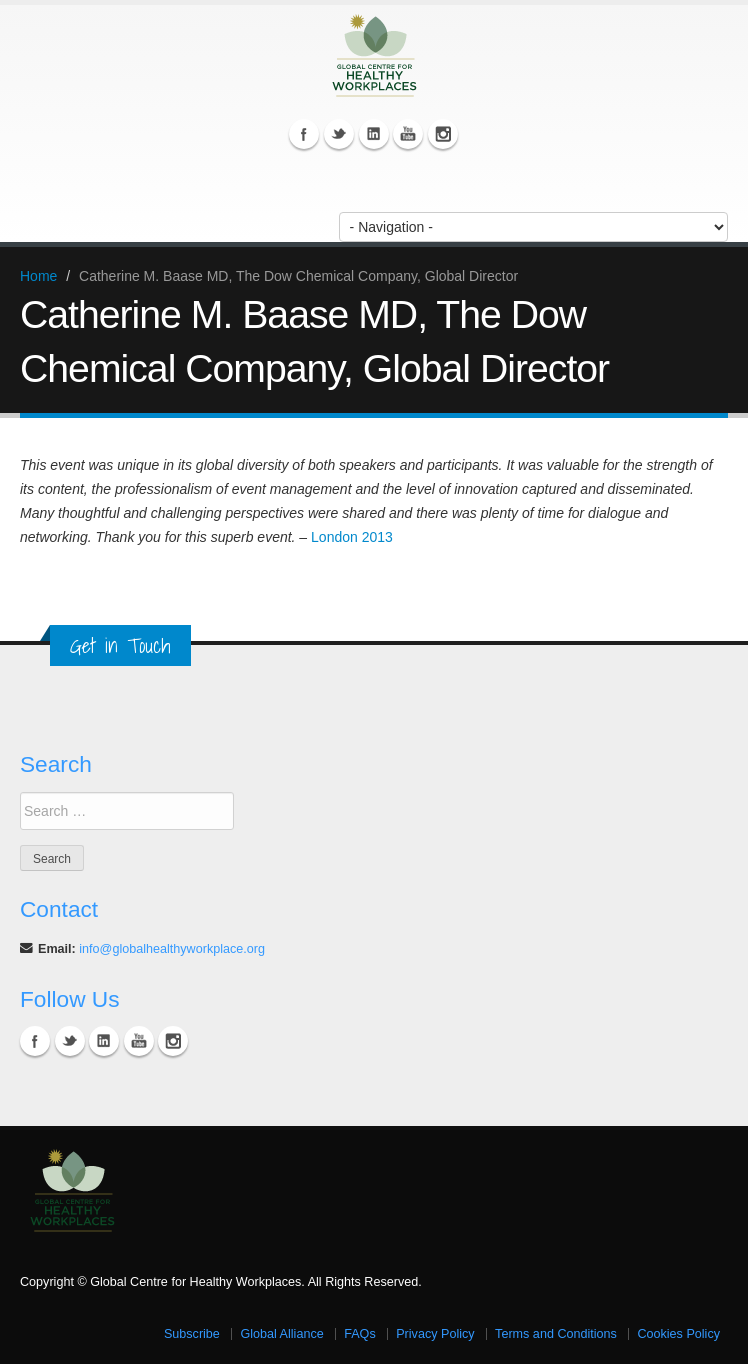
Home (38, 276)
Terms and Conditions (556, 1334)
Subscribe (192, 1334)
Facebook (304, 134)
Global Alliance (281, 1334)
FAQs (360, 1334)
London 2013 (352, 537)
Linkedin (374, 134)
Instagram (443, 134)
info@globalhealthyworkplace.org (172, 949)
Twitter (339, 134)
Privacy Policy (435, 1334)
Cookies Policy (678, 1334)
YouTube (408, 134)
